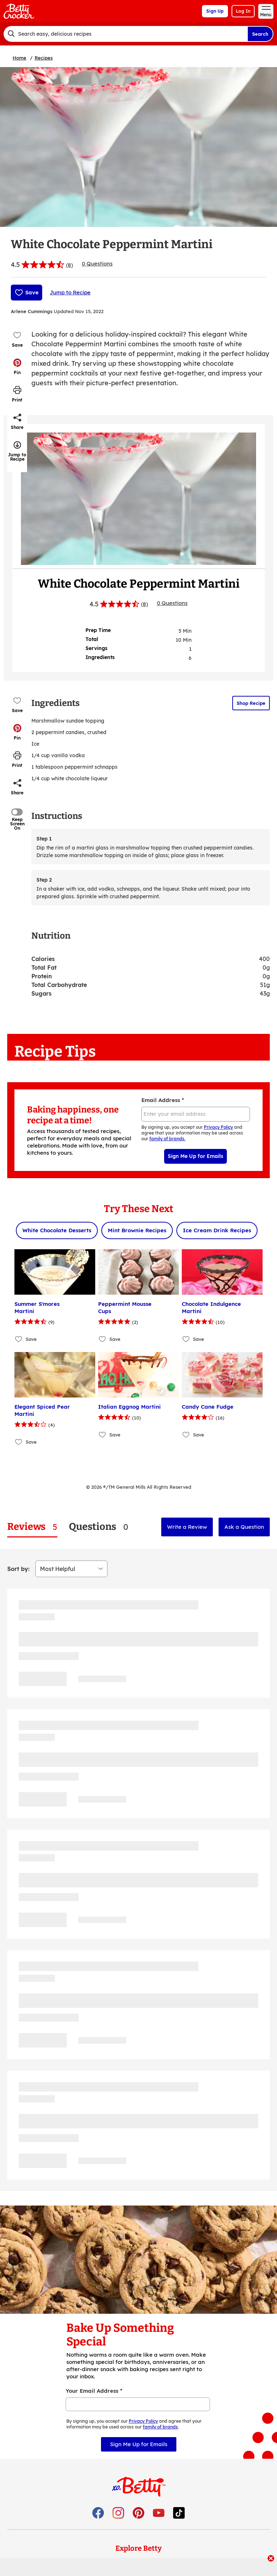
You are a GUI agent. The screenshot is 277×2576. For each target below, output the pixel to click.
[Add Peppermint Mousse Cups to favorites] (102, 1338)
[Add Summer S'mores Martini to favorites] (18, 1338)
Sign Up (215, 11)
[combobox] (125, 34)
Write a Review (187, 1526)
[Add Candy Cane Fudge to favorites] (186, 1434)
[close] (271, 2559)
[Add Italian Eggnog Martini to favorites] (102, 1434)
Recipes (44, 58)
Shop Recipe (251, 703)
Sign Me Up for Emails (195, 1156)
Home (19, 58)
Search (260, 34)
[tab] (32, 1526)
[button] (17, 366)
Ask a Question (244, 1526)
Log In (243, 11)
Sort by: (18, 1568)
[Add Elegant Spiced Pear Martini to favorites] (18, 1441)
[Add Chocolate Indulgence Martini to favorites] (186, 1338)
